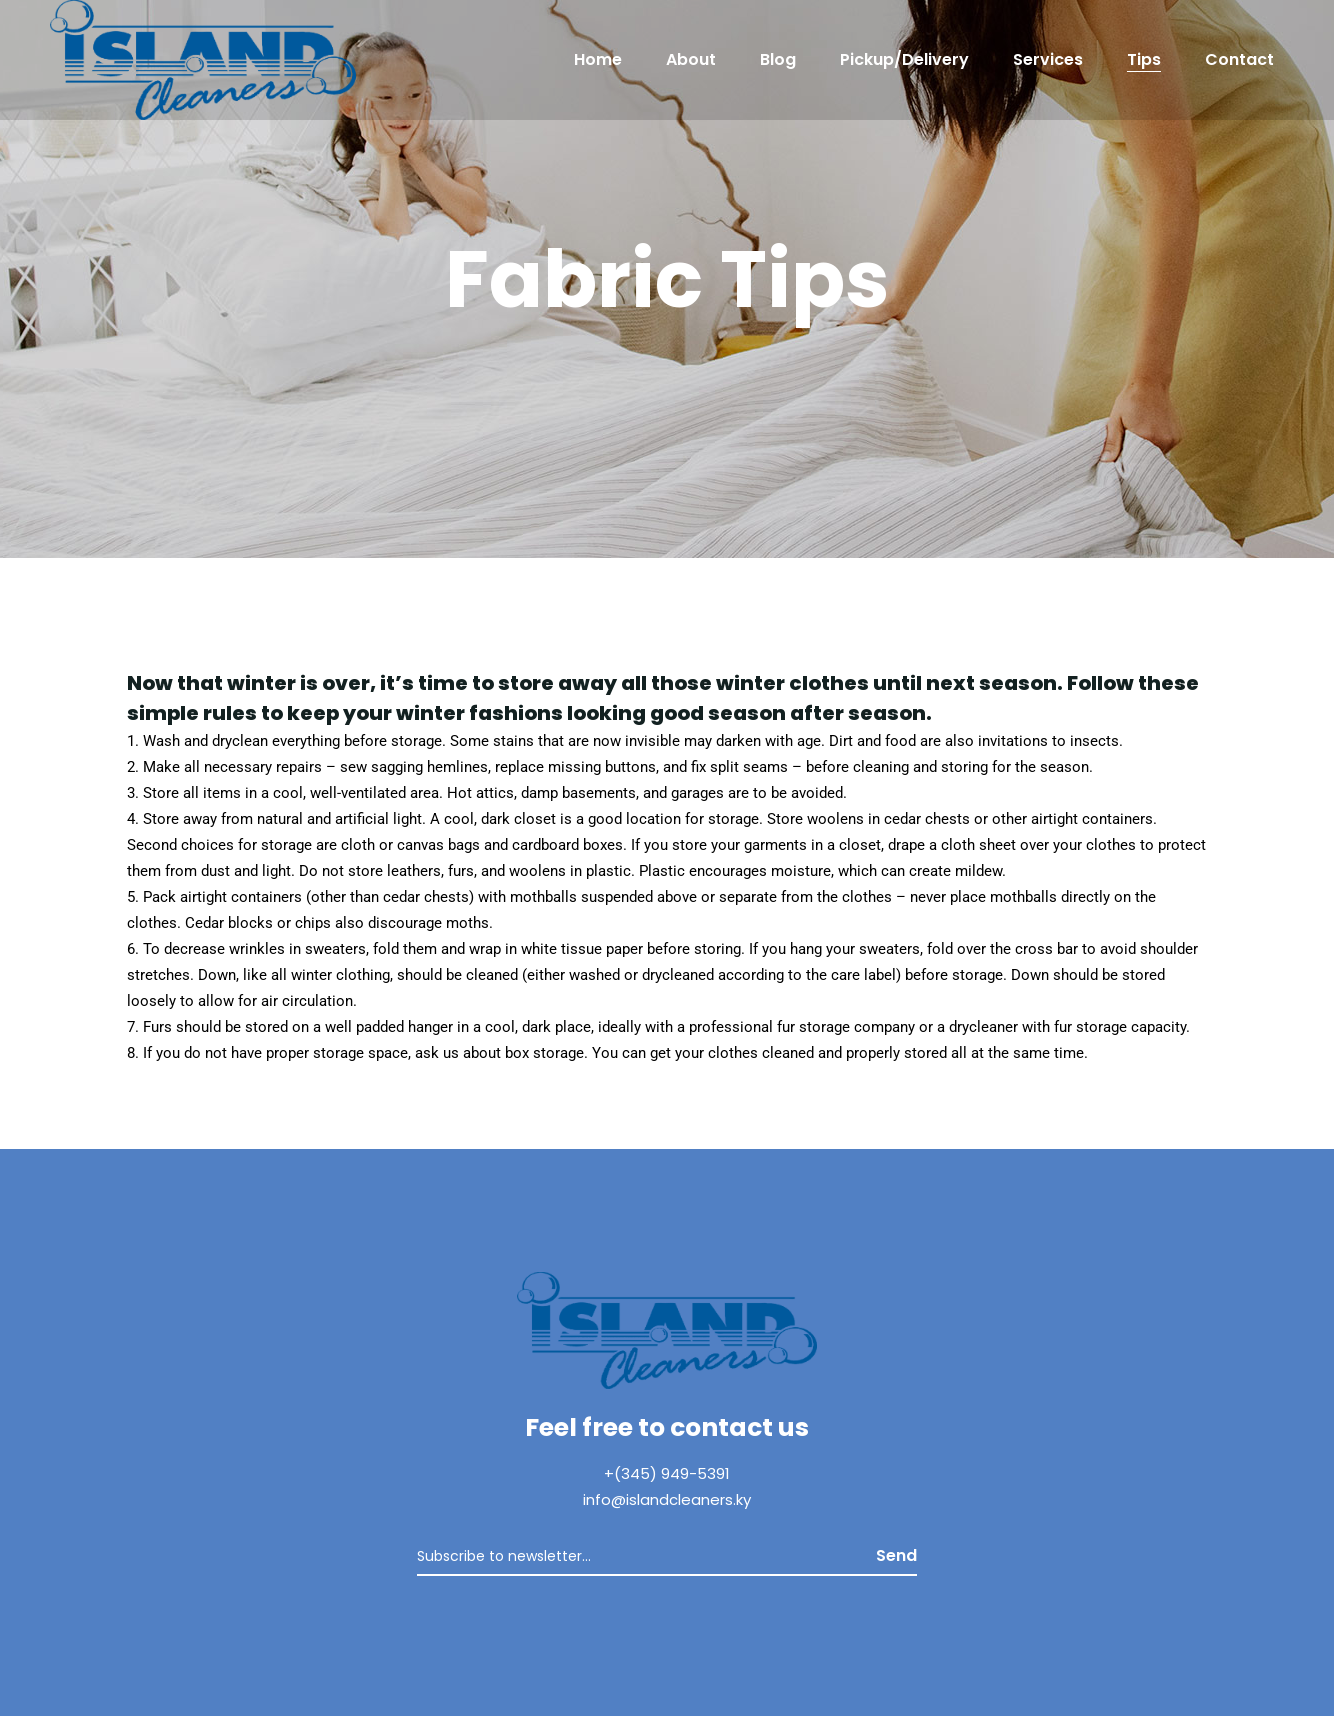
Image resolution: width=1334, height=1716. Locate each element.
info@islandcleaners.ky (667, 1499)
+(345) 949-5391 (667, 1473)
